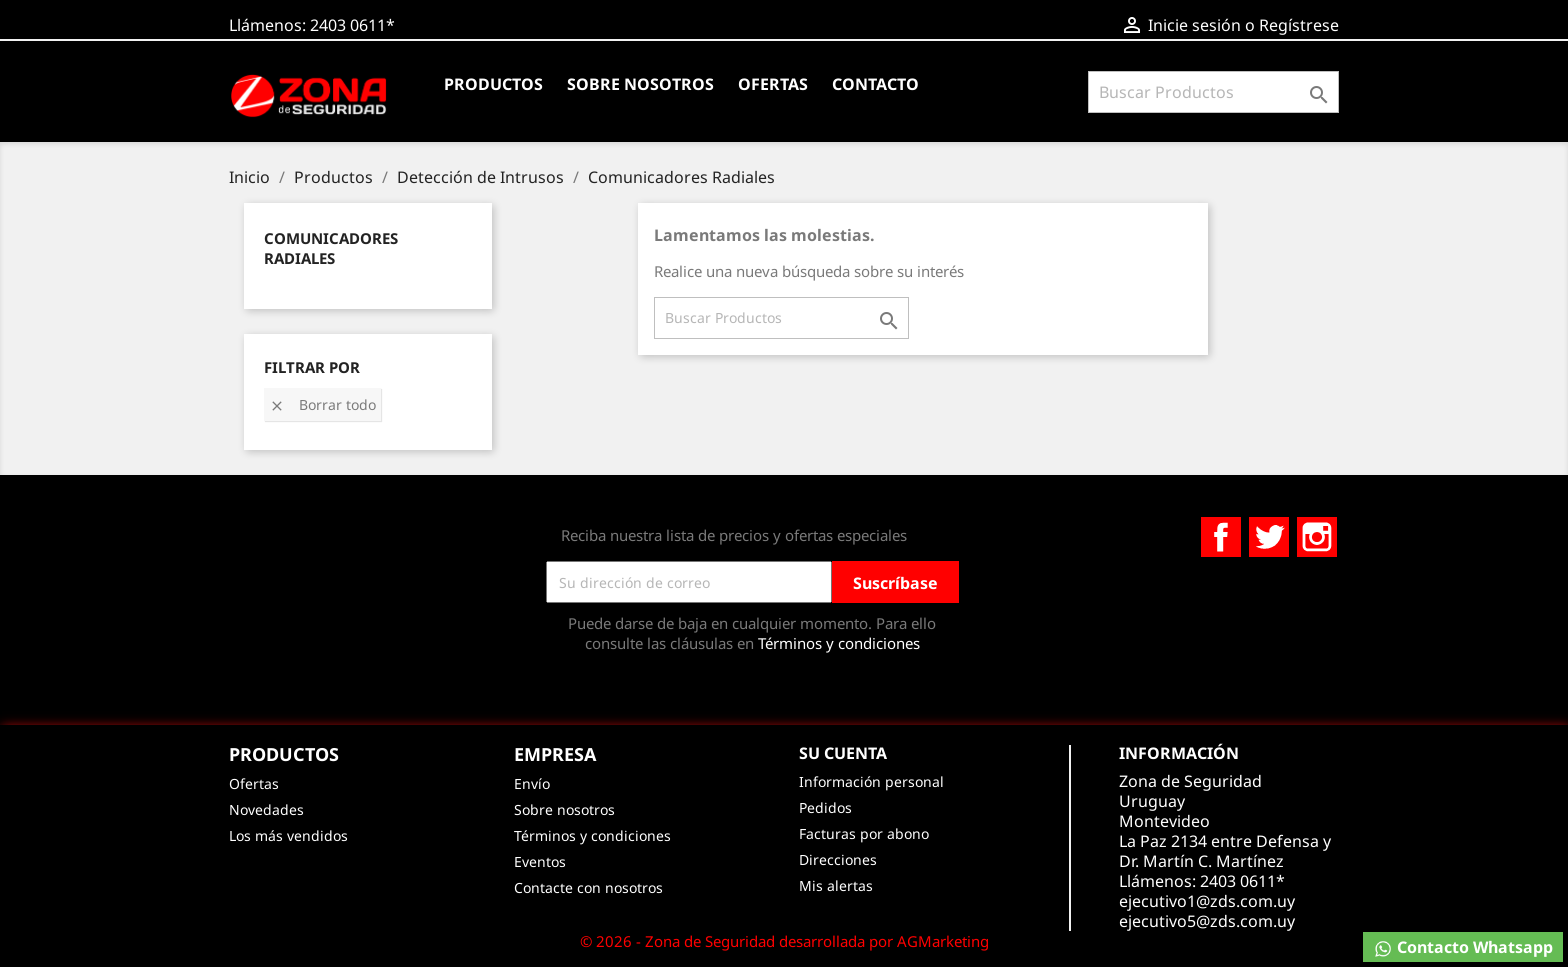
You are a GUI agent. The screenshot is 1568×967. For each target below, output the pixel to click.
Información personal (871, 781)
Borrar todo (322, 404)
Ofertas (773, 84)
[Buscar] (1213, 92)
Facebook (1221, 537)
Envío (532, 783)
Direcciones (838, 859)
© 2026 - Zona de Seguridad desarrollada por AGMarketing (784, 941)
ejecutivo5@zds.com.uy (1207, 921)
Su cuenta (843, 753)
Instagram (1317, 537)
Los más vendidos (288, 835)
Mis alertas (836, 885)
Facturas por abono (864, 833)
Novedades (266, 809)
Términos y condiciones (839, 643)
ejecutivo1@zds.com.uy (1207, 901)
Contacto (875, 84)
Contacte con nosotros (588, 887)
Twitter (1269, 537)
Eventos (540, 861)
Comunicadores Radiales (331, 248)
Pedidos (825, 807)
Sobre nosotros (640, 84)
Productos (493, 84)
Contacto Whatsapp (1463, 947)
